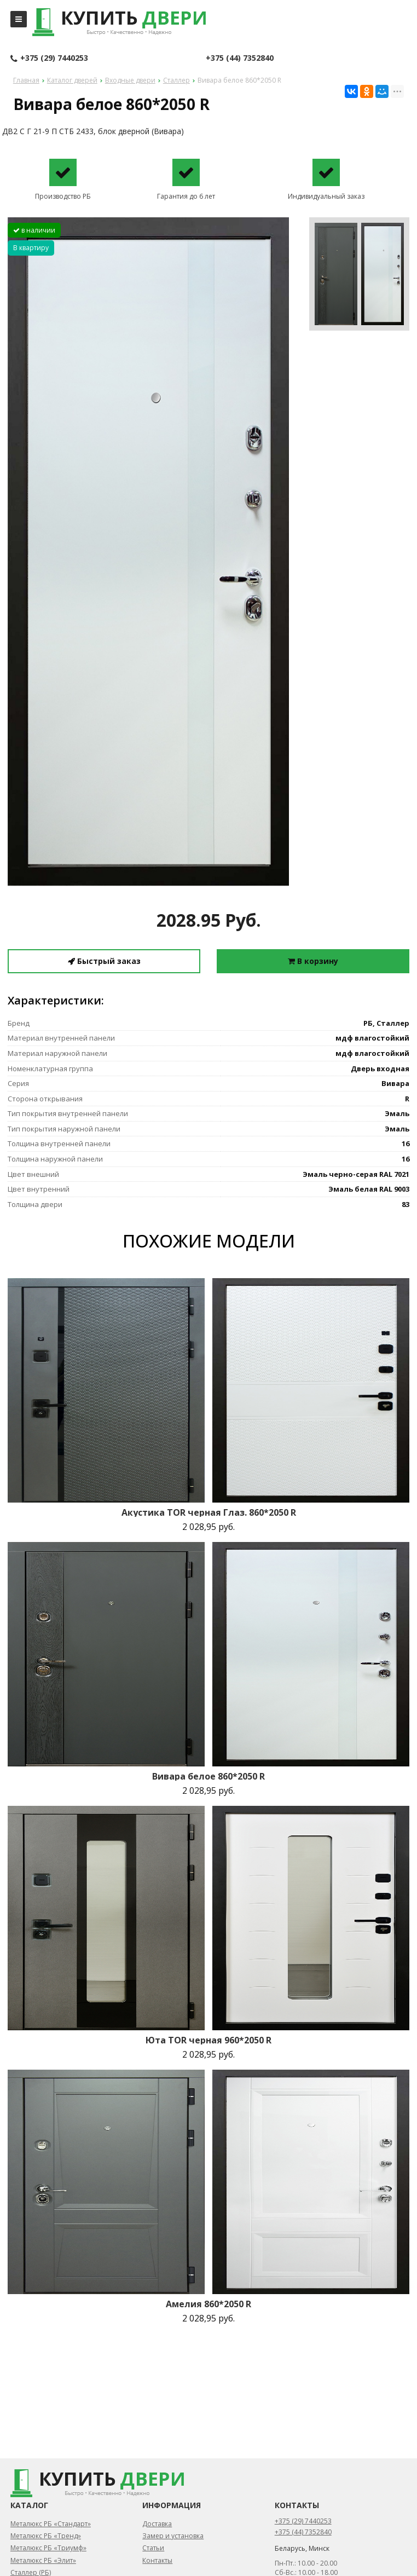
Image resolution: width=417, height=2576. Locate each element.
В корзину (313, 961)
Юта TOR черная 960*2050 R (208, 2040)
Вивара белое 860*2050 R (208, 1776)
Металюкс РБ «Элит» (43, 2560)
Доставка (157, 2523)
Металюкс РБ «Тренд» (45, 2535)
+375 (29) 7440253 (49, 59)
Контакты (157, 2560)
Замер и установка (173, 2535)
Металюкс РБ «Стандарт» (50, 2523)
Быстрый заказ (104, 961)
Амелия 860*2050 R (208, 2304)
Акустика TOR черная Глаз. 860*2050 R (208, 1512)
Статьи (153, 2547)
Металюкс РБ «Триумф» (48, 2547)
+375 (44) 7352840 (240, 58)
